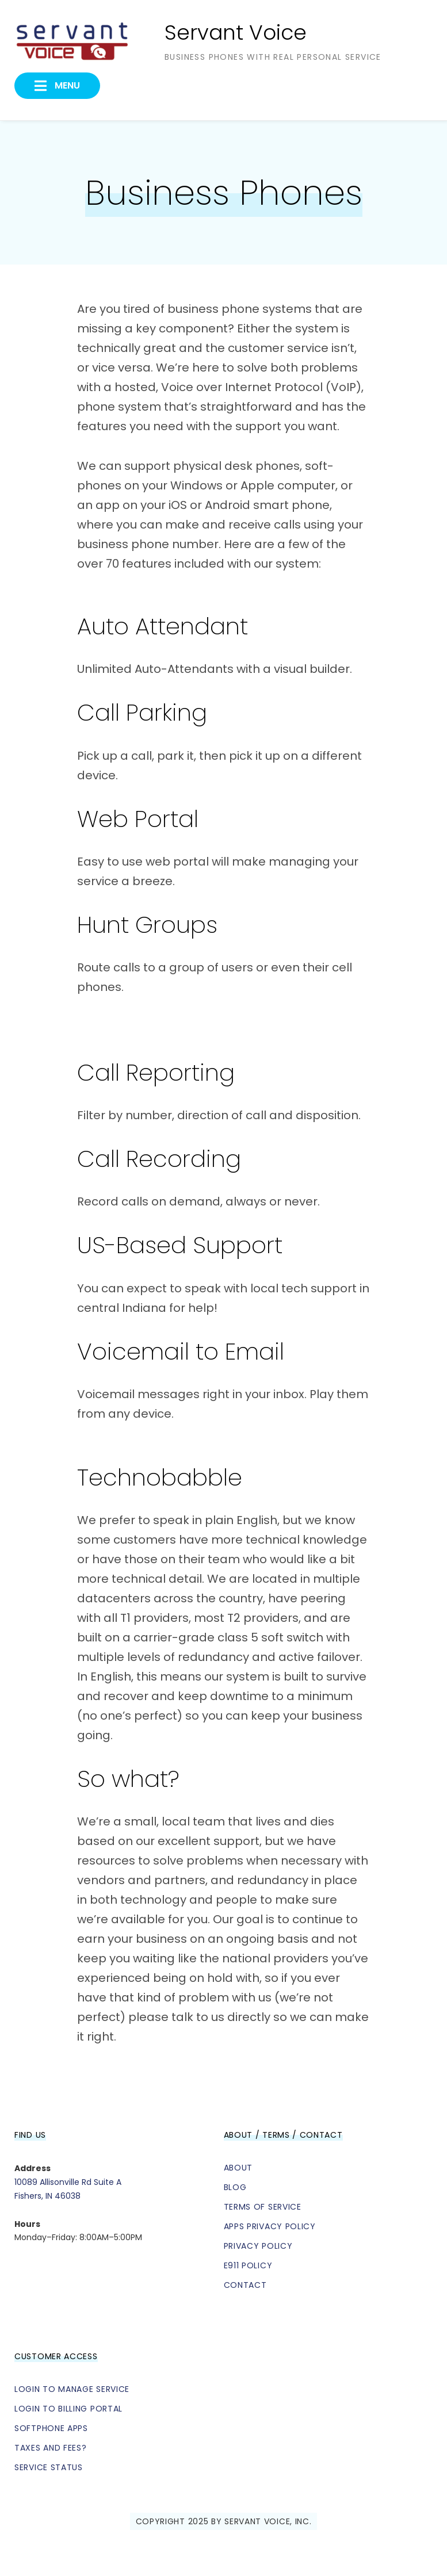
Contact (245, 2285)
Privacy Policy (258, 2246)
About (238, 2167)
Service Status (48, 2467)
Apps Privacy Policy (270, 2226)
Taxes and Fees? (50, 2447)
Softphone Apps (51, 2428)
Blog (235, 2187)
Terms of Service (262, 2207)
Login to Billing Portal (68, 2408)
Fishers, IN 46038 (47, 2196)
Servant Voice (236, 32)
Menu (66, 85)
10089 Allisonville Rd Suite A (67, 2182)
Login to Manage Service (71, 2389)
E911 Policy (248, 2265)
